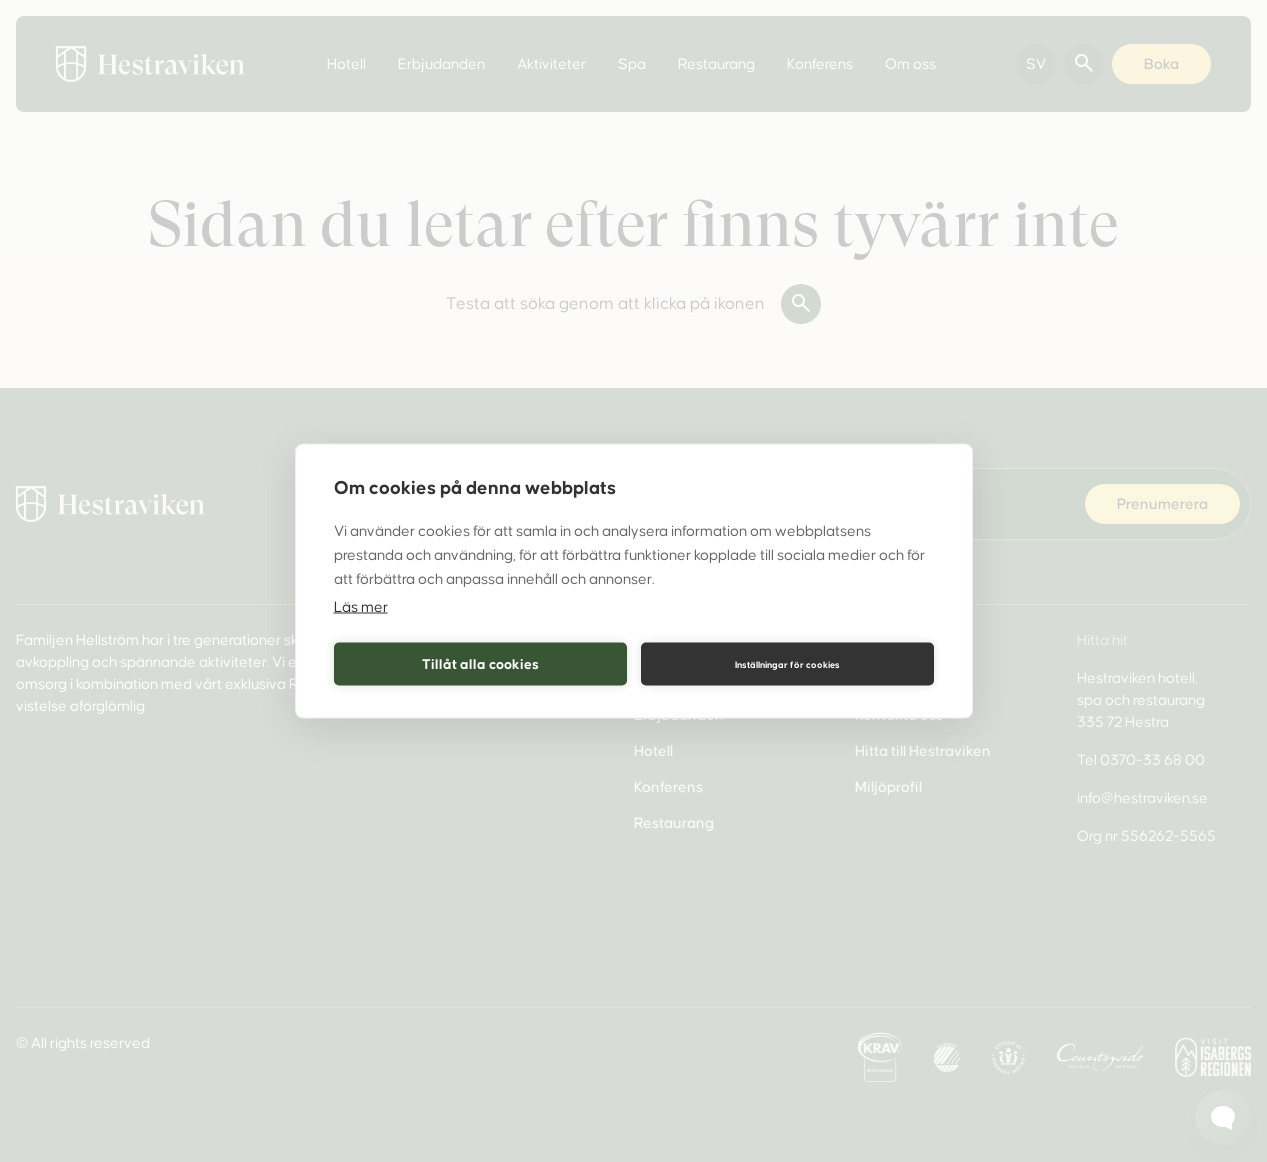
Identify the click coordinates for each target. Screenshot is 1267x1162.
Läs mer (361, 607)
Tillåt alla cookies (480, 663)
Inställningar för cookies (787, 664)
